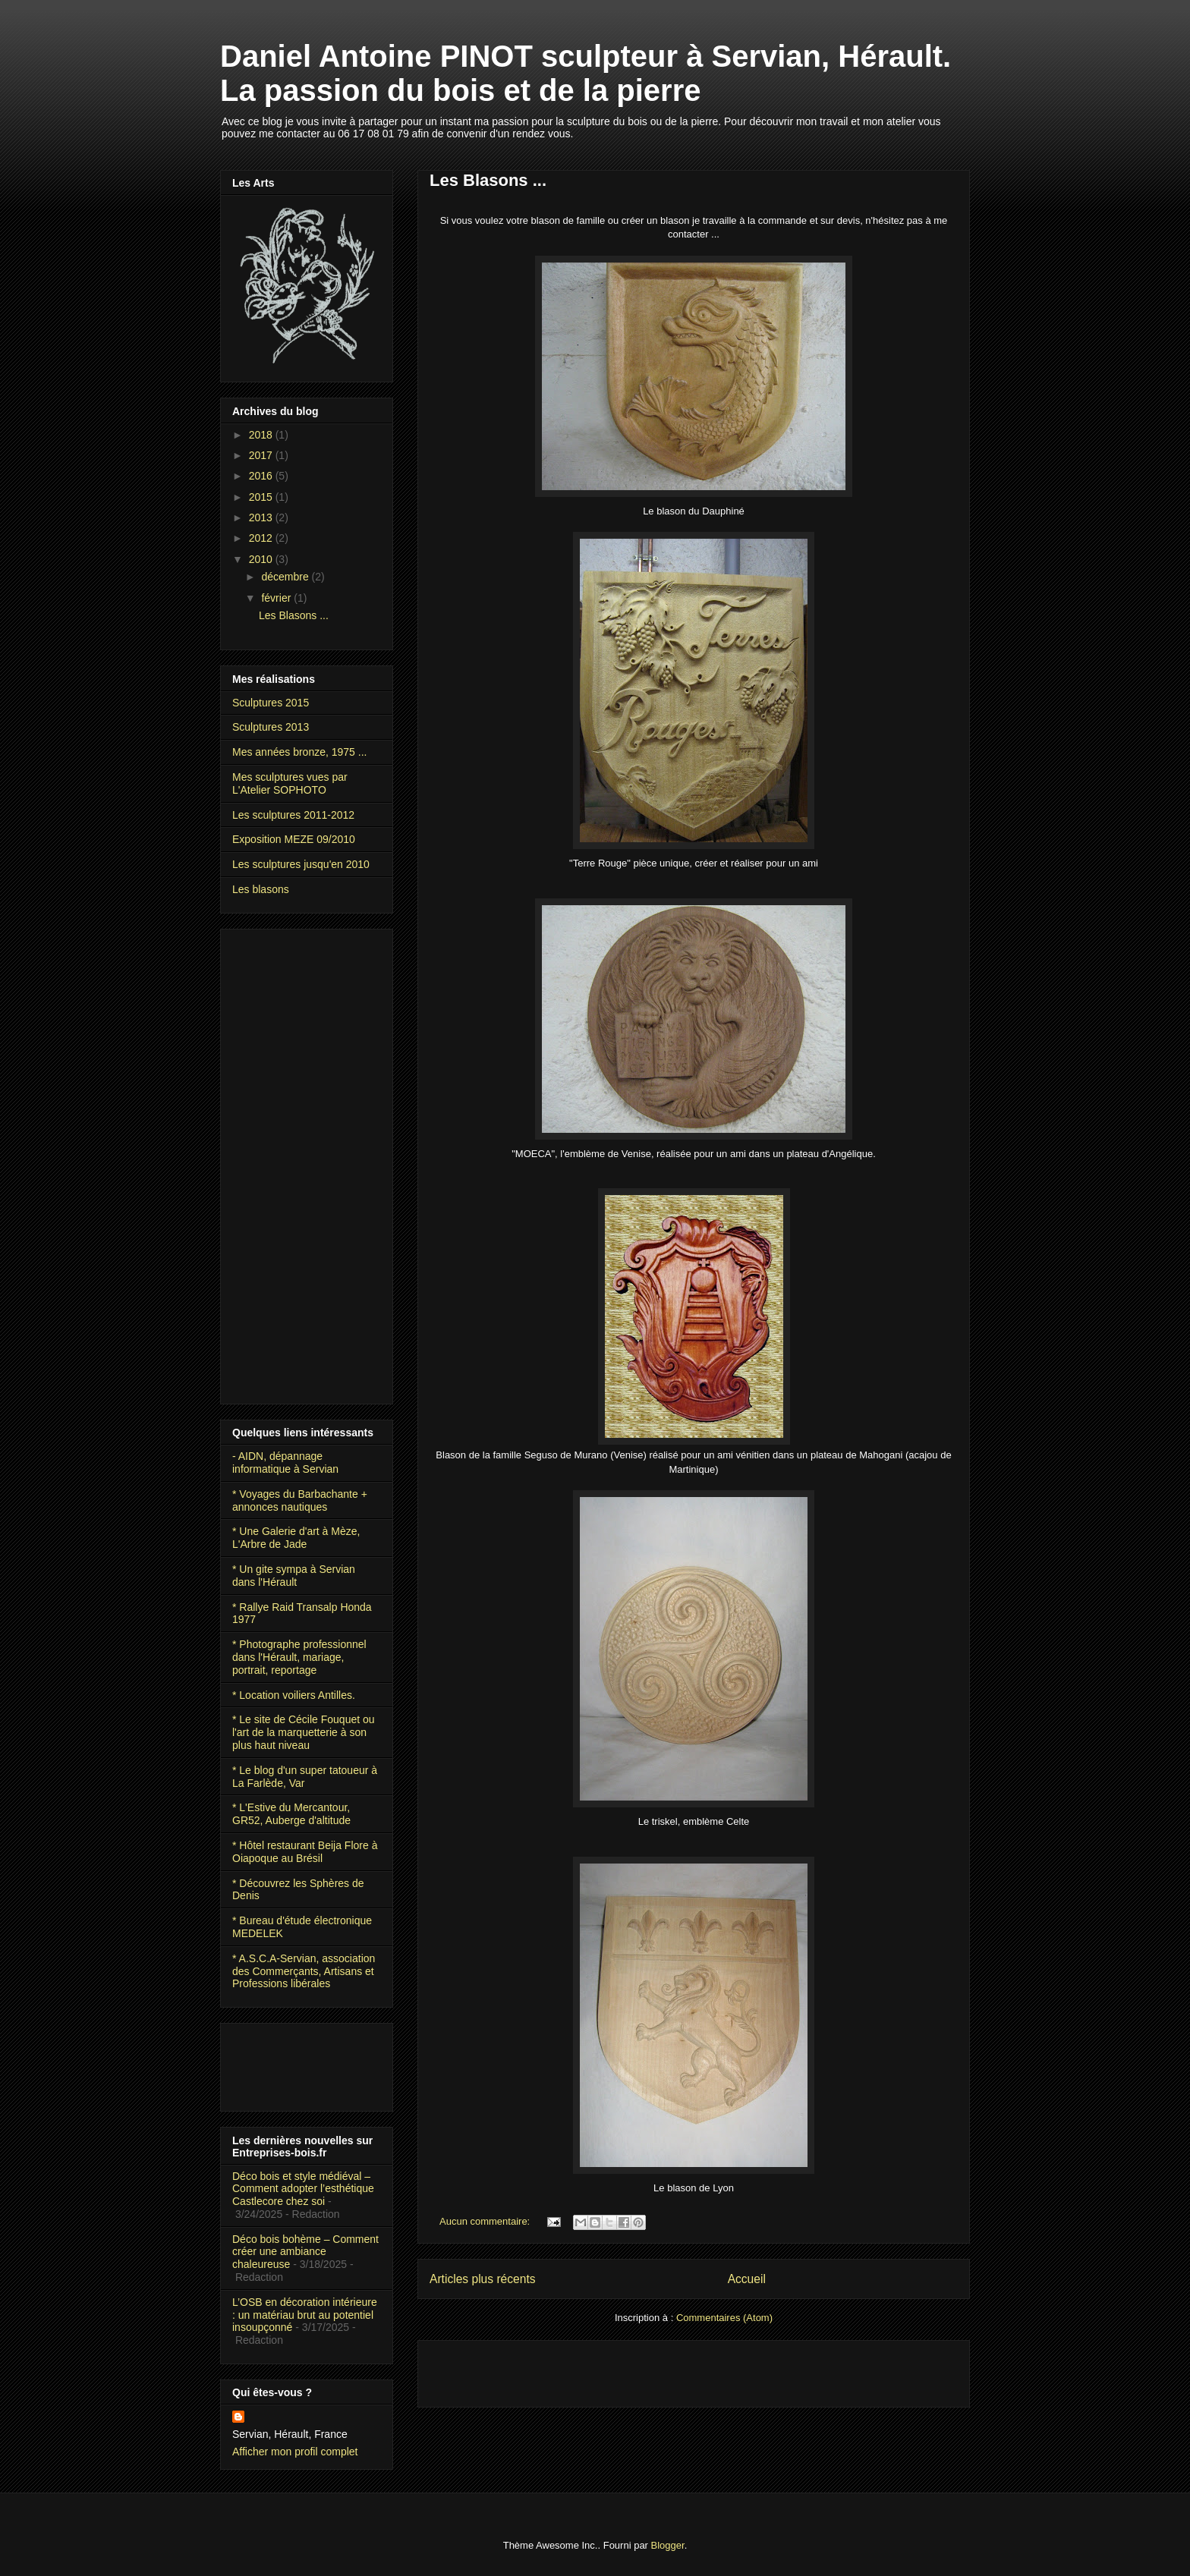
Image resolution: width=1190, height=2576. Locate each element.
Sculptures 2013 (270, 727)
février (277, 598)
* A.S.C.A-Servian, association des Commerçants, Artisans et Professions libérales (303, 1971)
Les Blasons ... (488, 180)
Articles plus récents (483, 2278)
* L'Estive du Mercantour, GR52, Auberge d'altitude (291, 1813)
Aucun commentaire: (486, 2221)
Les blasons (260, 889)
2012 (262, 538)
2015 (262, 497)
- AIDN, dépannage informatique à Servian (285, 1462)
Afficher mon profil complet (294, 2451)
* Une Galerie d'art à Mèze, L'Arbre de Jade (296, 1537)
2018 (262, 435)
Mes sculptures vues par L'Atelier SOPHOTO (290, 783)
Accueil (747, 2278)
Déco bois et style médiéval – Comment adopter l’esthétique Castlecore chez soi (303, 2189)
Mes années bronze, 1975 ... (299, 752)
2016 (262, 476)
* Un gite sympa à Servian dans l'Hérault (293, 1575)
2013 (262, 517)
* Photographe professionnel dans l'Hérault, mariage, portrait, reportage (299, 1657)
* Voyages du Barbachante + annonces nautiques (299, 1500)
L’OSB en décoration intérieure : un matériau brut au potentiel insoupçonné (304, 2315)
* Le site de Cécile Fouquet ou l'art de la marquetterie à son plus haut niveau (303, 1732)
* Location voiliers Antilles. (293, 1695)
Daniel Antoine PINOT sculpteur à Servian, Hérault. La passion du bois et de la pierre (585, 73)
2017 (262, 455)
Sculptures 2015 (270, 703)
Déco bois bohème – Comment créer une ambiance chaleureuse (305, 2252)
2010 (262, 559)
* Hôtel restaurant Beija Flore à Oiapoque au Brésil (304, 1851)
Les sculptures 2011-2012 (293, 815)
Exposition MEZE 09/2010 (293, 839)
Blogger (668, 2545)
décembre (286, 577)
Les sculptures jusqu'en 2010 (301, 864)
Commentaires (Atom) (724, 2317)
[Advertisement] (607, 2369)
